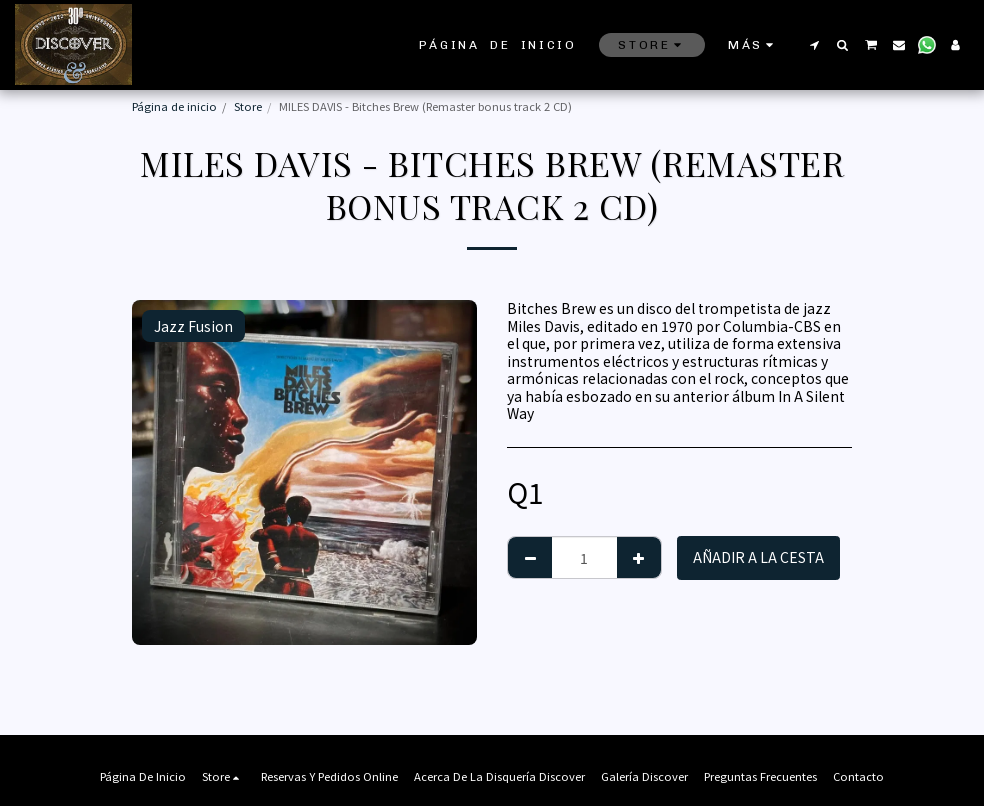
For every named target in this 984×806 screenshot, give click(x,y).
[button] (814, 45)
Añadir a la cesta (758, 557)
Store (248, 106)
